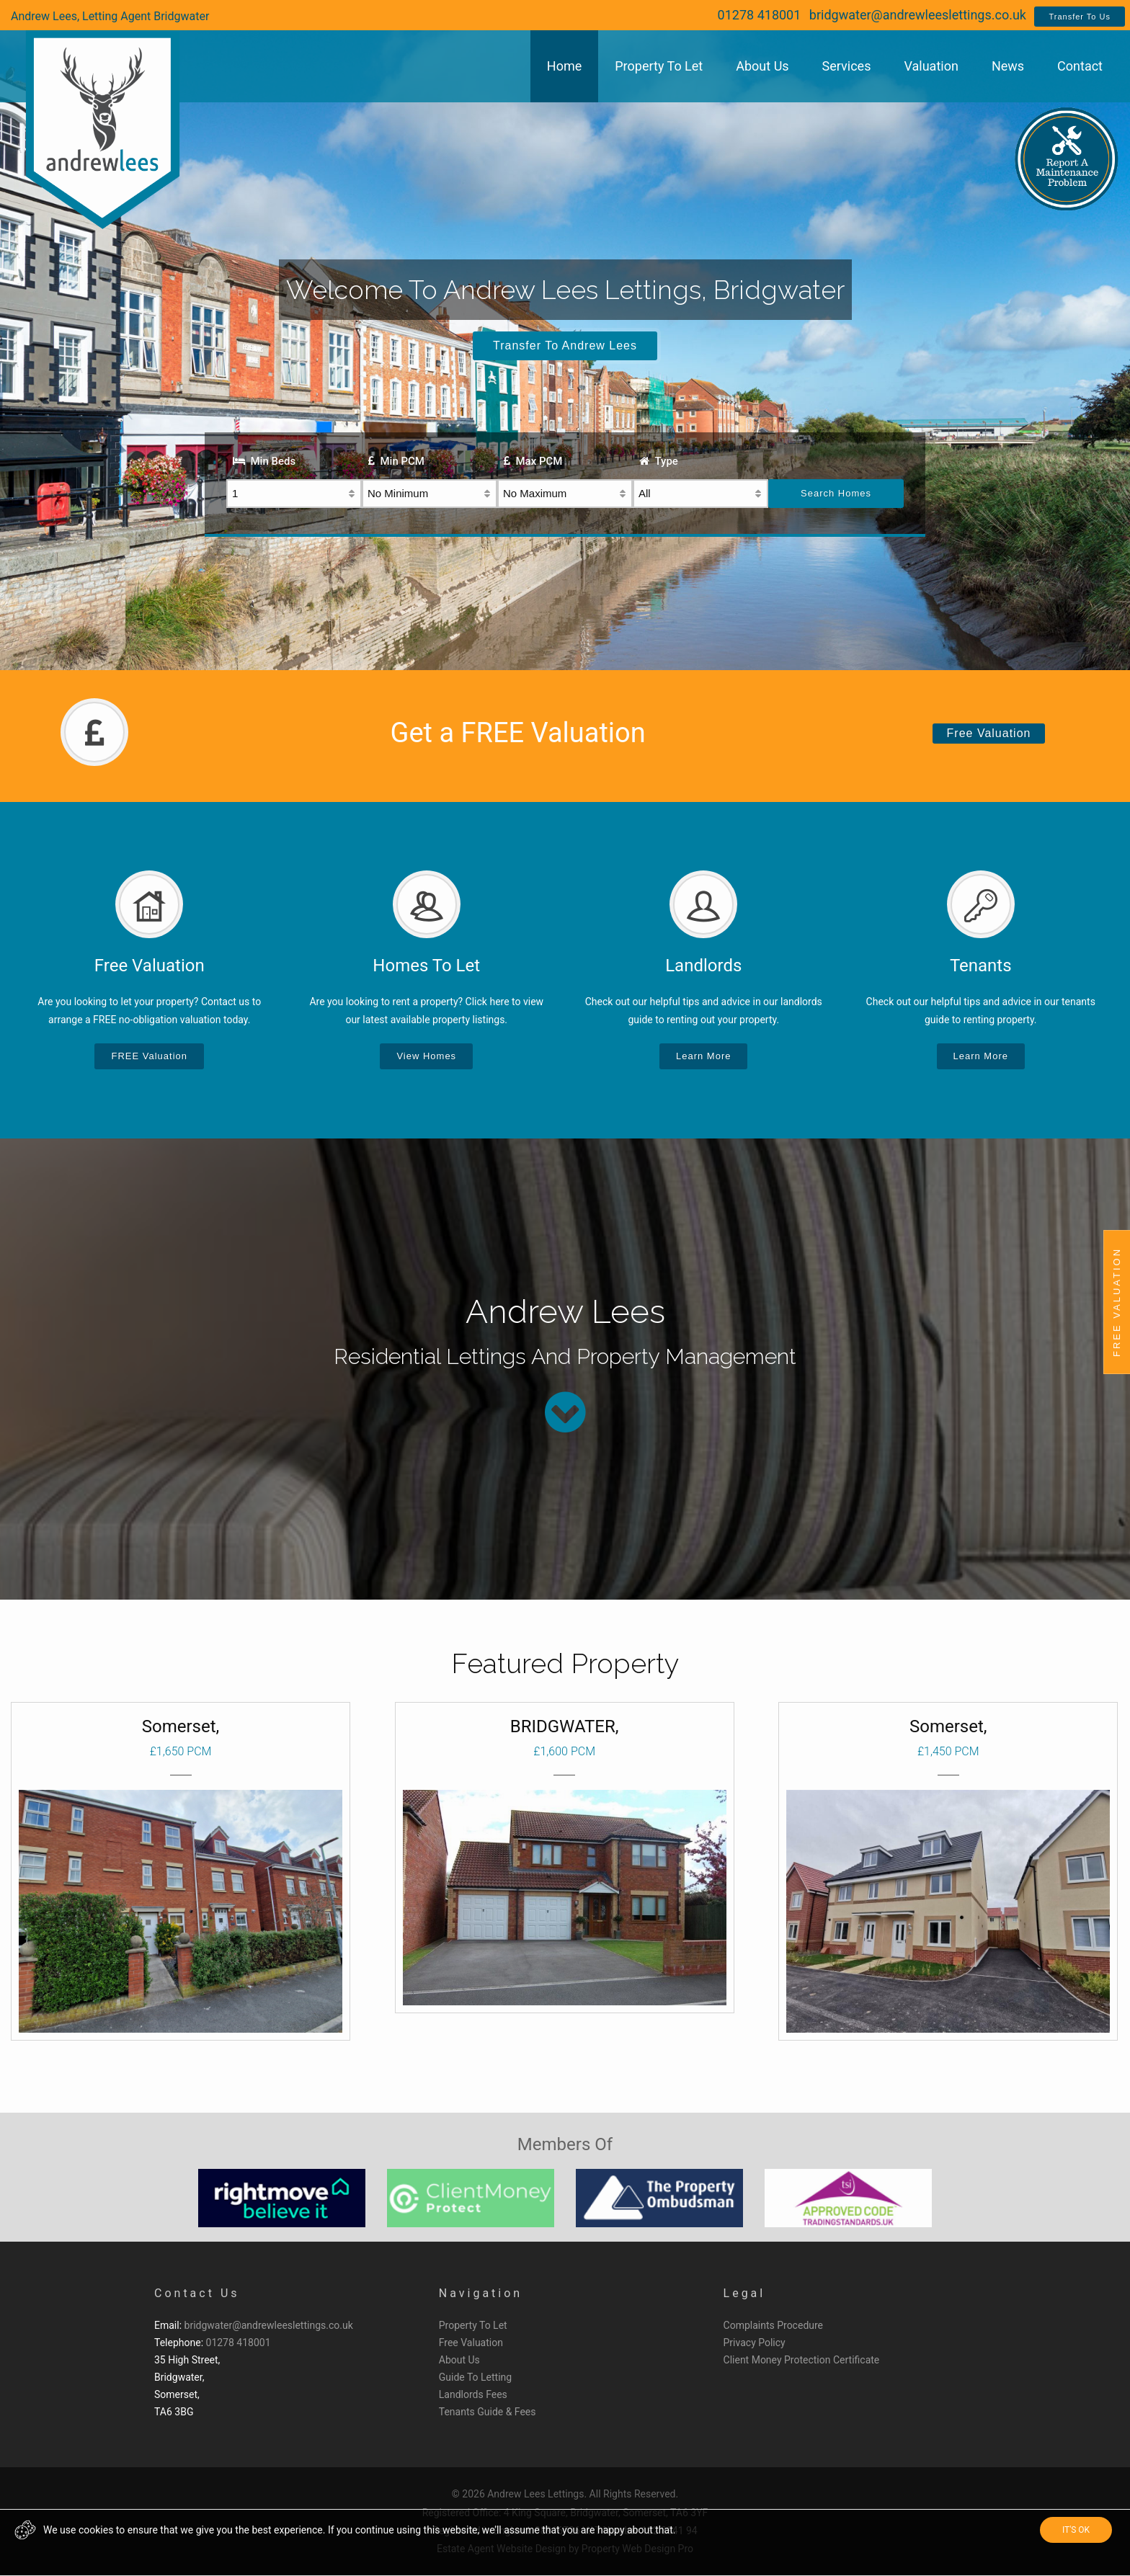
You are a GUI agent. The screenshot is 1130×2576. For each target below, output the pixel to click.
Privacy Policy (755, 2342)
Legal (745, 2293)
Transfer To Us (1080, 16)
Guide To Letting (475, 2377)
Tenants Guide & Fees (487, 2411)
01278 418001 (759, 14)
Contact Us (197, 2293)
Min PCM (396, 461)
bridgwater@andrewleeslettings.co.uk (917, 14)
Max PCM (533, 461)
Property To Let (473, 2325)
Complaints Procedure (774, 2325)
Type (658, 461)
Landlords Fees (473, 2394)
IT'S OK (1076, 2530)
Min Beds (264, 461)
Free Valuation (989, 733)
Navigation (480, 2293)
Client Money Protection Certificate (802, 2360)
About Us (459, 2360)
